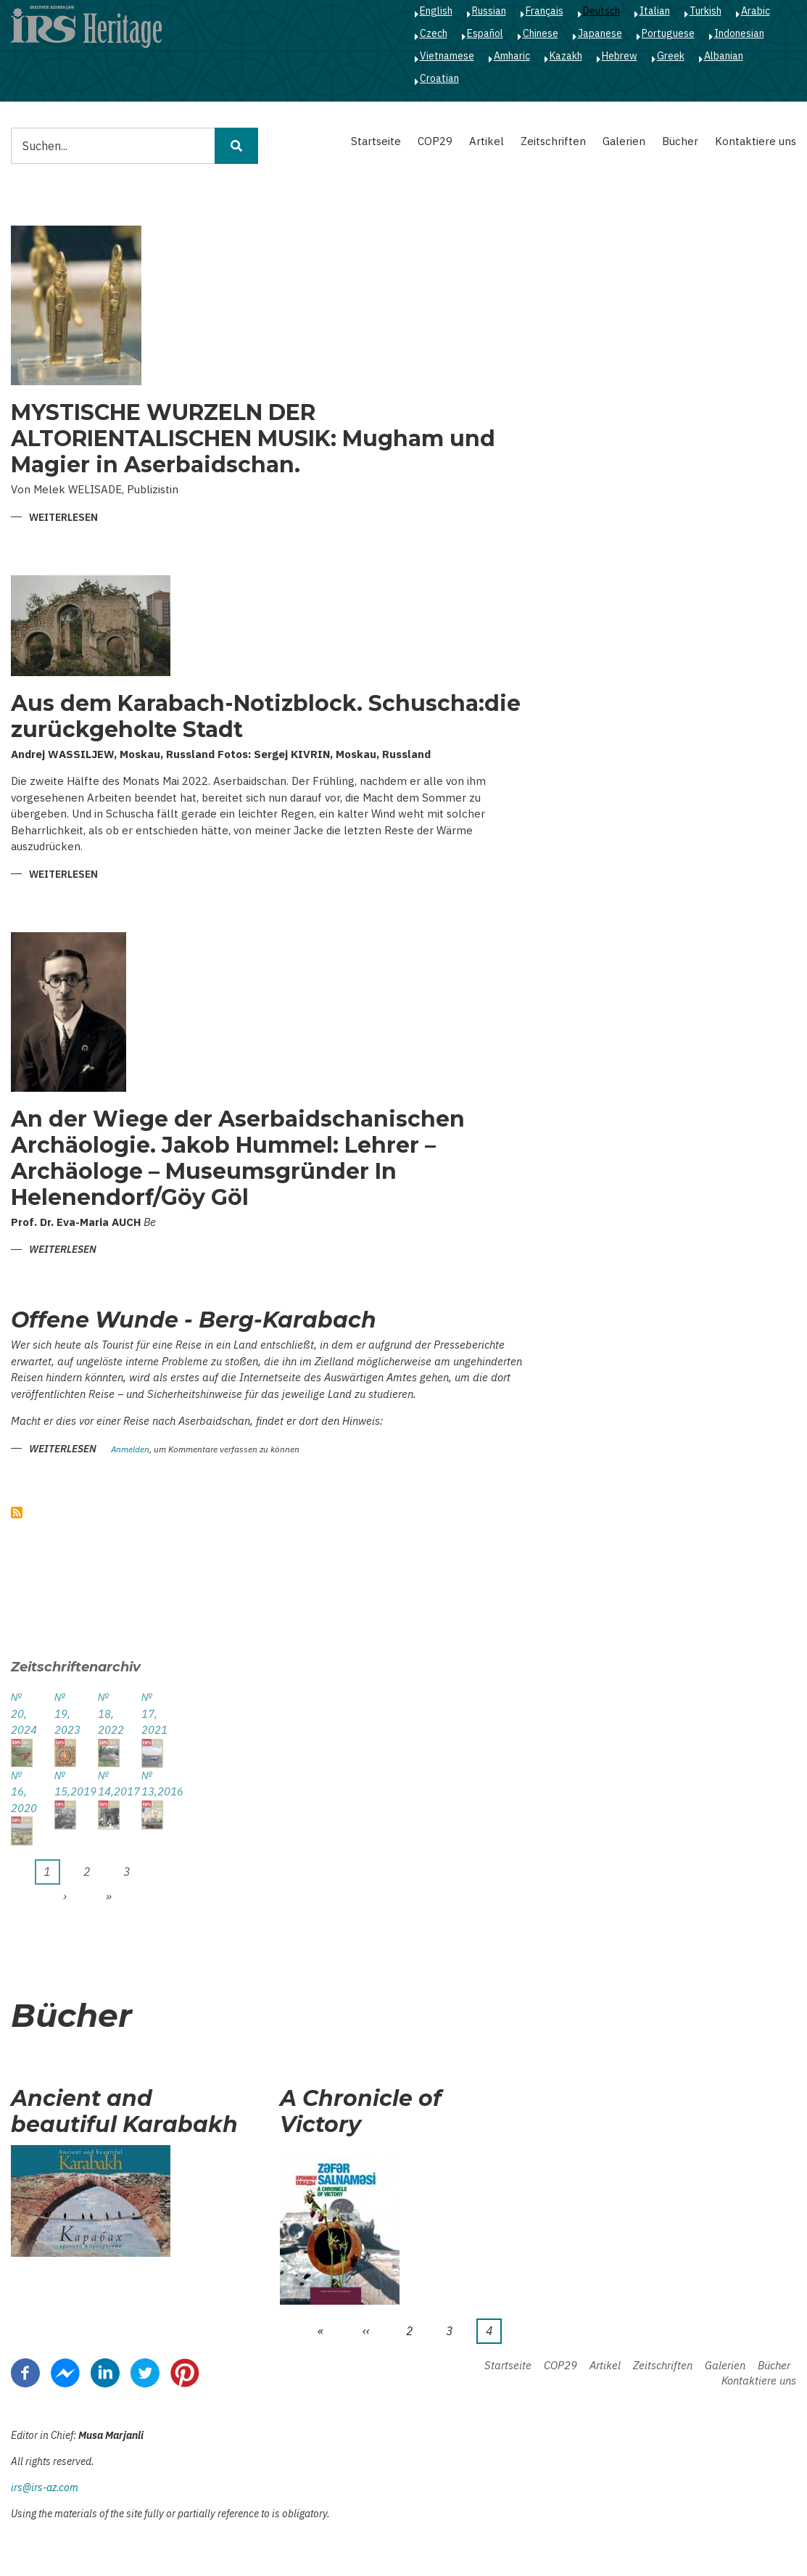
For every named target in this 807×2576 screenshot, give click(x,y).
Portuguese (668, 33)
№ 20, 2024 (22, 1713)
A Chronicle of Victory (361, 2112)
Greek (670, 55)
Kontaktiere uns (755, 141)
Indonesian (739, 33)
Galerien (624, 141)
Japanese (600, 33)
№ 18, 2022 (109, 1713)
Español (485, 33)
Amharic (512, 55)
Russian (489, 10)
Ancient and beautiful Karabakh (124, 2112)
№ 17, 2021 (152, 1713)
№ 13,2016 (152, 1784)
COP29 (435, 141)
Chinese (540, 33)
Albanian (723, 55)
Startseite (376, 141)
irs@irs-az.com (44, 2487)
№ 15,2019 (65, 1784)
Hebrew (619, 55)
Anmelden (130, 1449)
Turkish (705, 10)
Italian (655, 10)
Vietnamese (447, 55)
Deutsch (601, 10)
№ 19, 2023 (65, 1713)
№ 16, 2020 (22, 1792)
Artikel (486, 141)
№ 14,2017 (109, 1784)
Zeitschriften (553, 141)
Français (544, 10)
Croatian (439, 78)
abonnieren (16, 1512)
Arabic (755, 10)
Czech (433, 33)
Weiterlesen (63, 518)
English (436, 10)
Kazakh (566, 55)
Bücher (680, 141)
